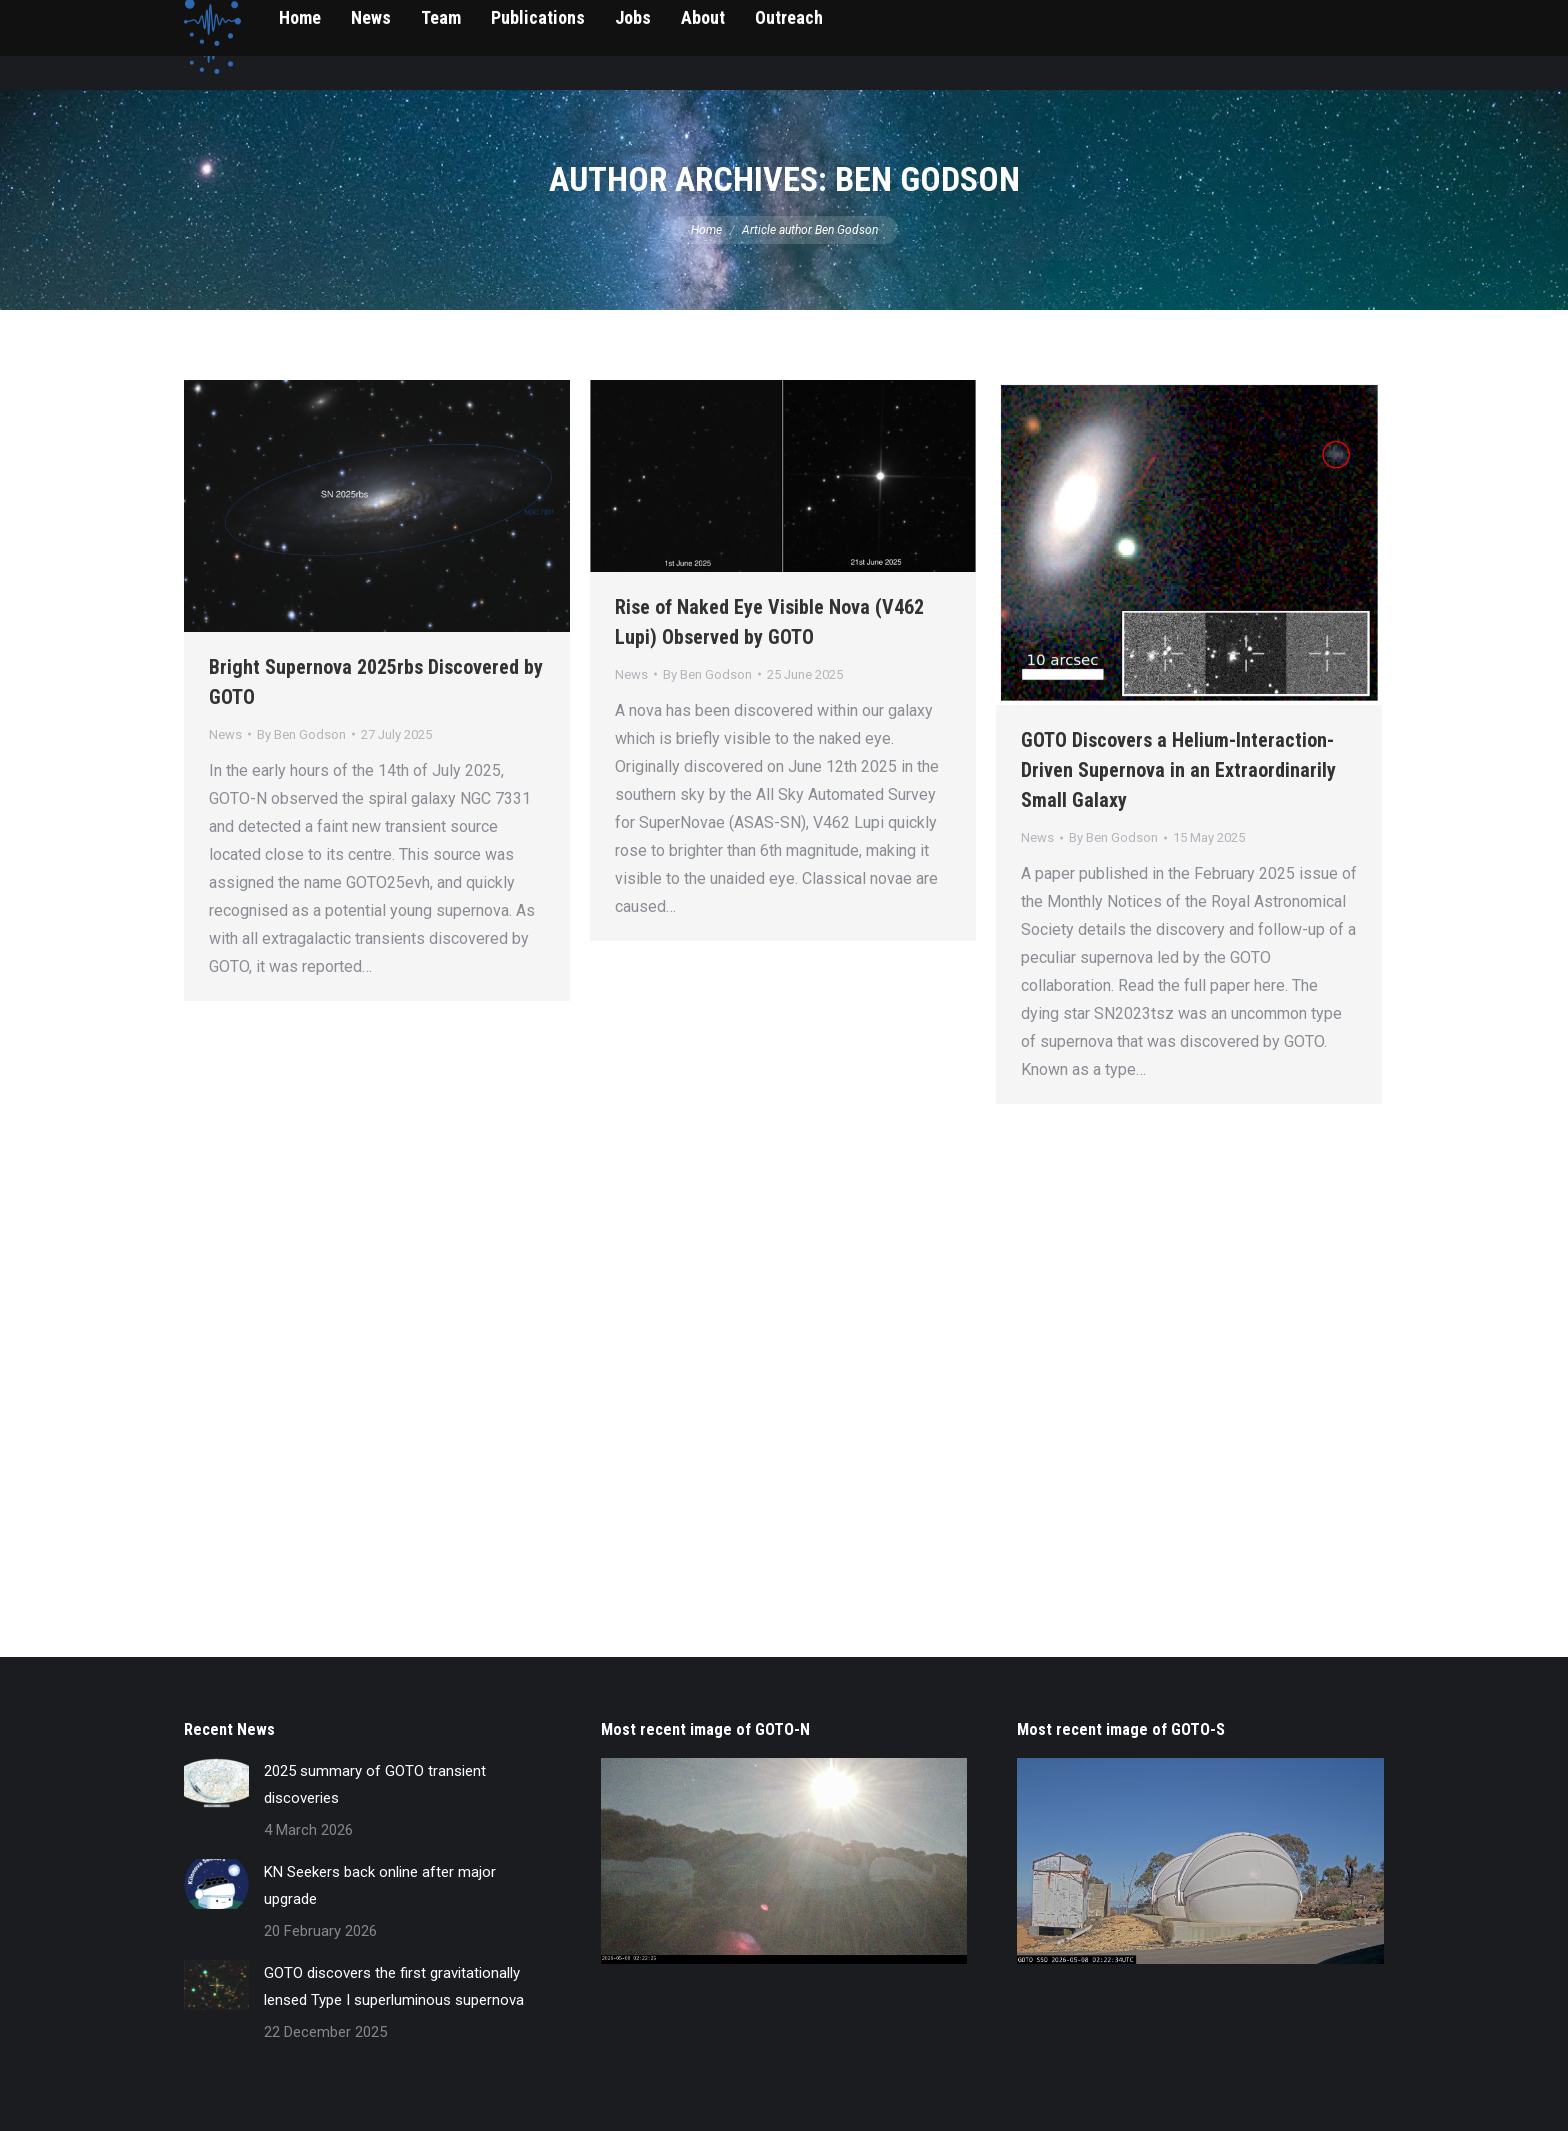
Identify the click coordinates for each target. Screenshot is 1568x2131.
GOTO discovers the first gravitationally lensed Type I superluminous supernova (394, 1986)
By (301, 734)
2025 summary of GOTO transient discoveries (375, 1784)
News (225, 734)
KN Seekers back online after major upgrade (380, 1885)
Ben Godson (927, 179)
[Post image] (216, 1783)
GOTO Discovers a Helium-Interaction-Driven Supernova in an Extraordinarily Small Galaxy (1178, 770)
